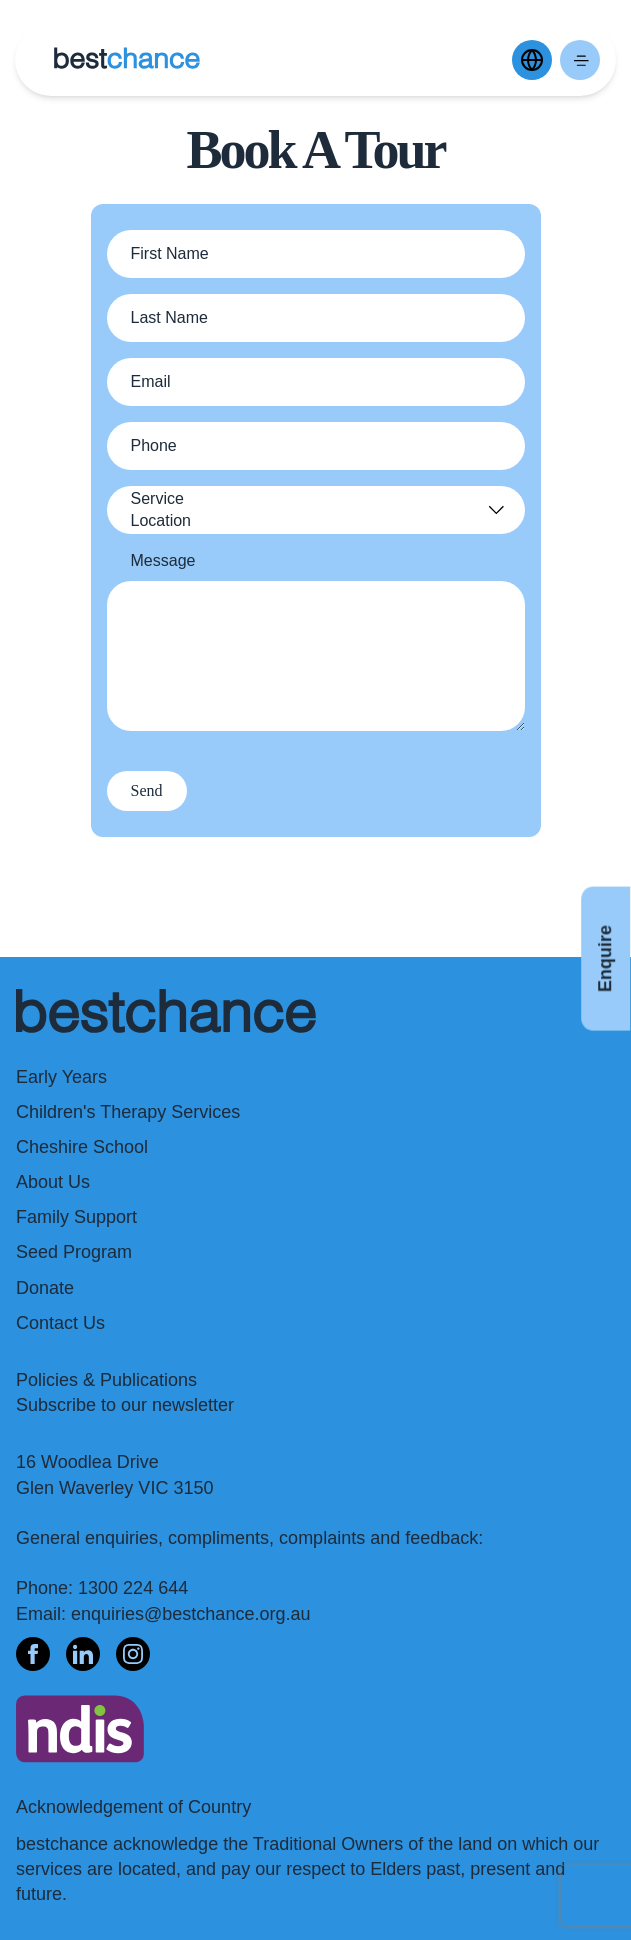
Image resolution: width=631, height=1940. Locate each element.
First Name (170, 253)
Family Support (76, 1217)
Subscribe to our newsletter (125, 1405)
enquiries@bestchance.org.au (190, 1614)
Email (151, 381)
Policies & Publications (106, 1380)
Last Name (169, 317)
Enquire (605, 958)
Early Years (61, 1077)
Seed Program (74, 1252)
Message (163, 560)
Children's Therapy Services (128, 1112)
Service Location (161, 509)
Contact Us (60, 1323)
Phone (154, 445)
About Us (53, 1182)
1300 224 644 (133, 1588)
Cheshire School (82, 1147)
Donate (45, 1288)
